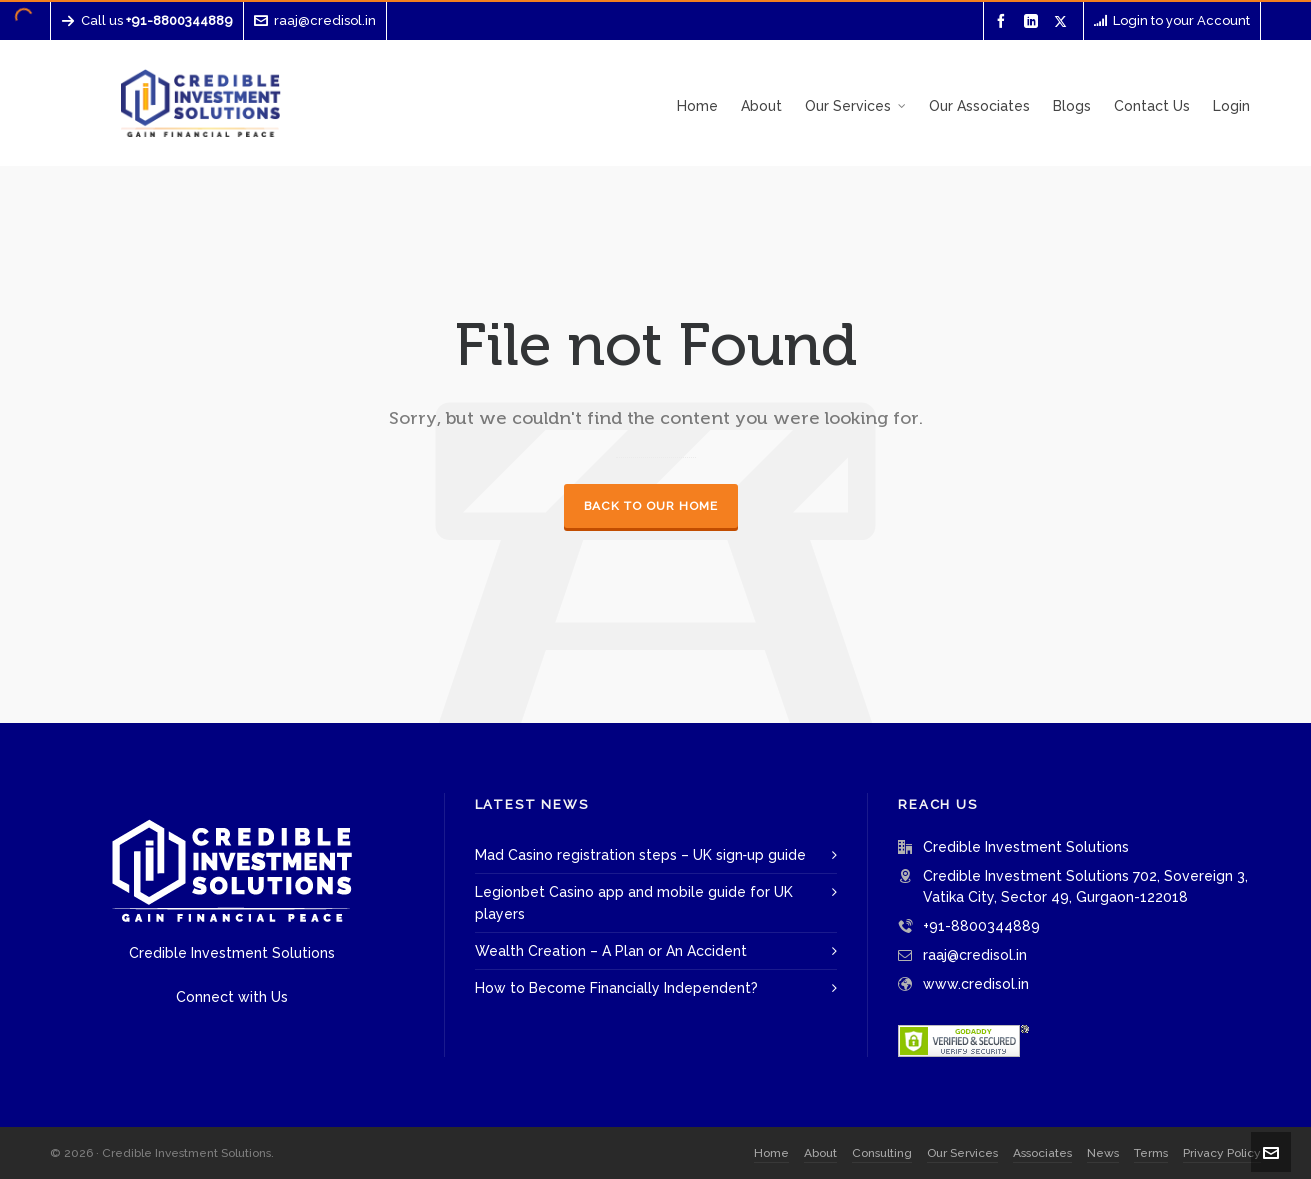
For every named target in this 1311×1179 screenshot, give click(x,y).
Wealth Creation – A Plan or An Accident (611, 951)
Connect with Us (232, 997)
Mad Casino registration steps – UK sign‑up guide (641, 855)
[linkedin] (1034, 21)
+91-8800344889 (981, 926)
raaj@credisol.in (315, 20)
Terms (1151, 1153)
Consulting (882, 1153)
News (1103, 1153)
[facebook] (1004, 21)
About (820, 1153)
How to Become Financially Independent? (616, 988)
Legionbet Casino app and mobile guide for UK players (634, 903)
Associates (1042, 1153)
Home (771, 1153)
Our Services (962, 1153)
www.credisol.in (976, 984)
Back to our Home (651, 506)
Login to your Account (1172, 20)
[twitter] (1063, 21)
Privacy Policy (1222, 1153)
